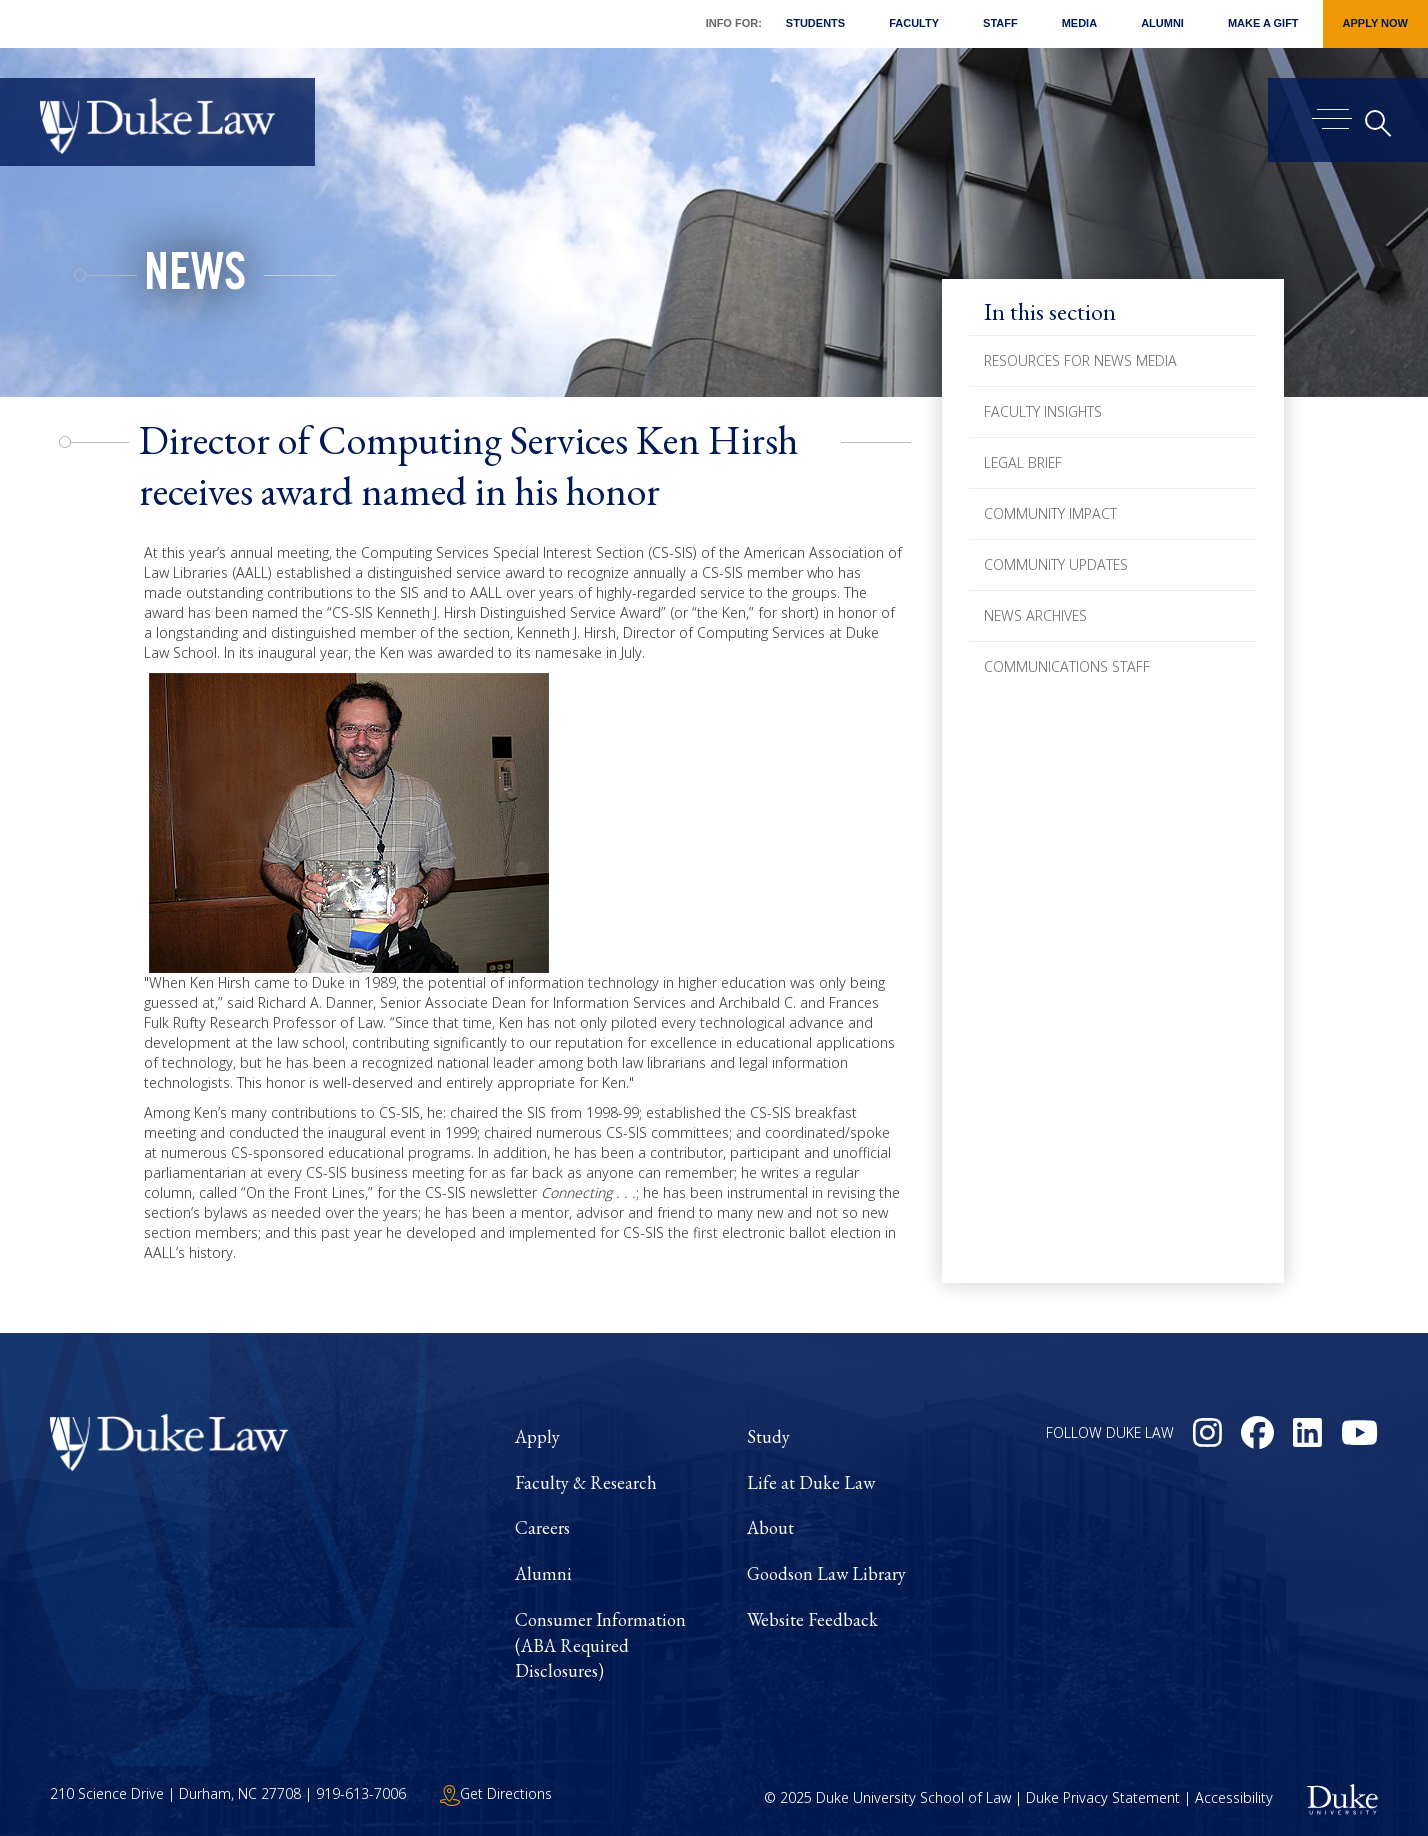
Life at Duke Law (811, 1482)
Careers (542, 1527)
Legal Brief (1023, 462)
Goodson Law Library (826, 1573)
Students (815, 23)
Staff (1000, 23)
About (770, 1527)
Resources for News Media (1080, 360)
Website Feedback (812, 1619)
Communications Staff (1067, 666)
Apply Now (1375, 23)
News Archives (1035, 615)
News (195, 278)
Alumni (1162, 23)
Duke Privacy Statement (1103, 1797)
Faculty (914, 23)
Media (1079, 23)
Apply (537, 1436)
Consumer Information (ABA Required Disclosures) (600, 1645)
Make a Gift (1263, 23)
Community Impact (1050, 513)
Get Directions (496, 1793)
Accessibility (1234, 1797)
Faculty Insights (1043, 411)
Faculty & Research (586, 1482)
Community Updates (1056, 564)
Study (768, 1436)
